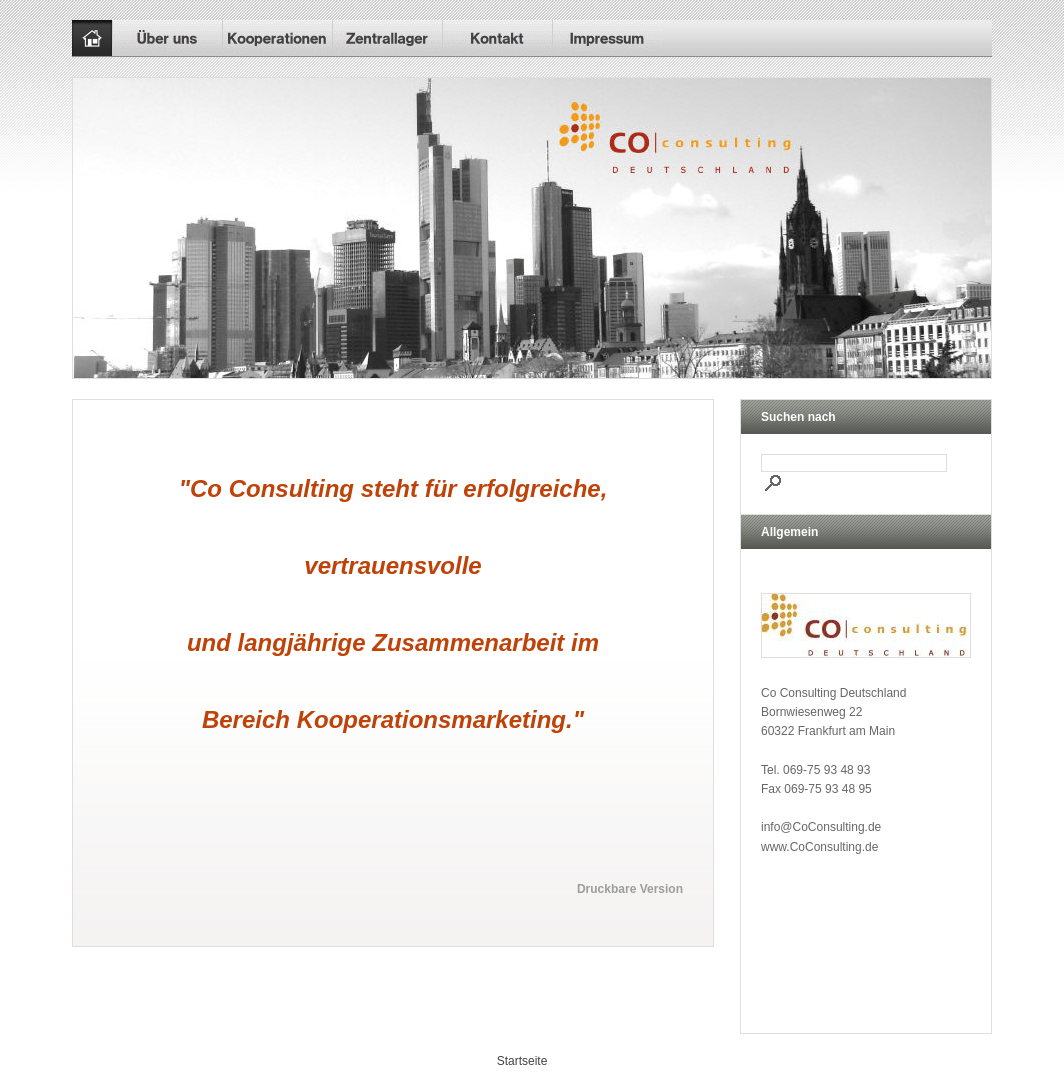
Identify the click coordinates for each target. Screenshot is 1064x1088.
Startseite (522, 1061)
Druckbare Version (630, 889)
